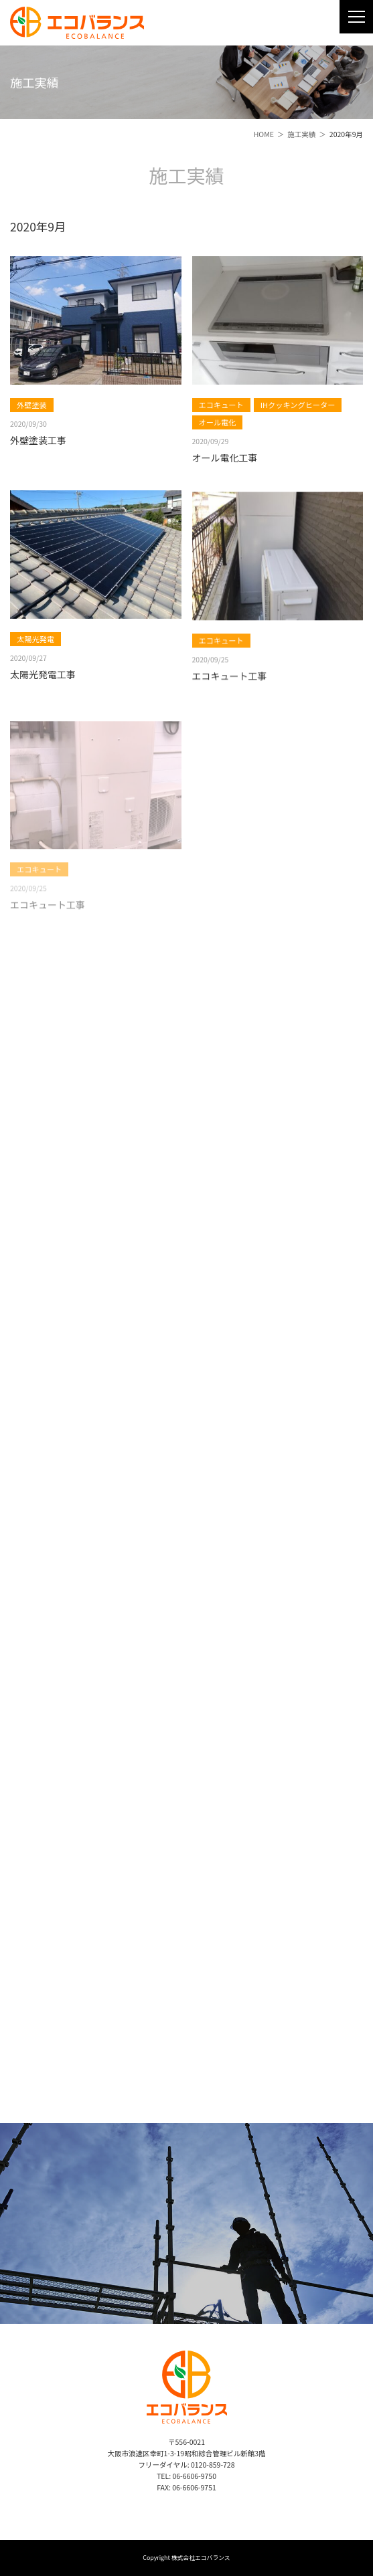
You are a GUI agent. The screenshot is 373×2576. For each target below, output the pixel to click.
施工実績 (301, 134)
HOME (264, 134)
